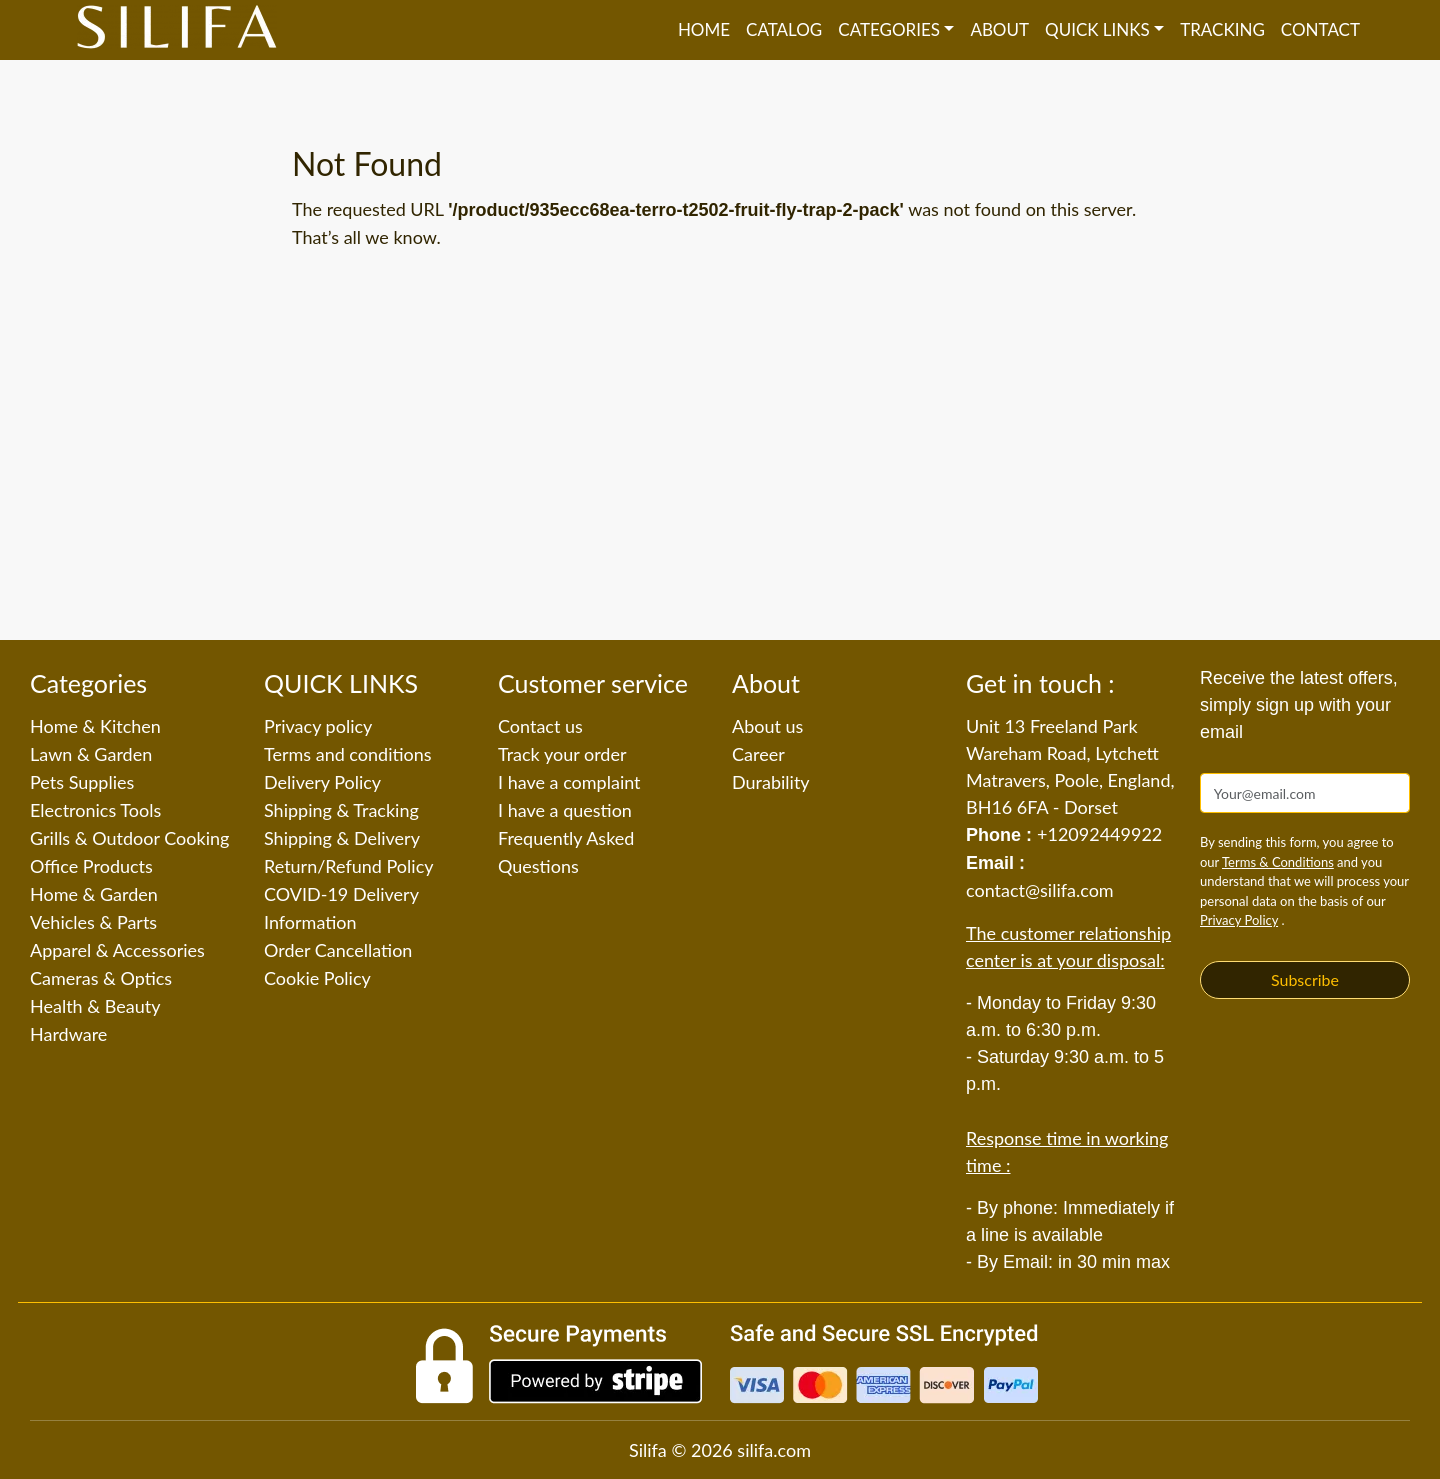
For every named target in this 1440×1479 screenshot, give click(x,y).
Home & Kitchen (95, 726)
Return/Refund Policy (349, 866)
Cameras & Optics (101, 978)
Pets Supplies (82, 782)
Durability (771, 782)
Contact (1320, 29)
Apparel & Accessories (117, 950)
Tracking (1222, 29)
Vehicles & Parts (93, 922)
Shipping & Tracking (341, 810)
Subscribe (1305, 979)
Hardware (68, 1034)
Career (758, 754)
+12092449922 (1099, 834)
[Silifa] (177, 30)
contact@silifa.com (1040, 890)
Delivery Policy (322, 782)
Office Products (91, 866)
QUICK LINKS (1097, 29)
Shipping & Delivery (342, 838)
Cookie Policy (317, 978)
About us (767, 726)
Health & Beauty (95, 1006)
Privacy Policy (1239, 920)
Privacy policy (318, 726)
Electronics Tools (95, 810)
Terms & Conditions (1278, 862)
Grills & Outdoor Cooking (129, 838)
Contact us (540, 726)
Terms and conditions (348, 754)
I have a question (565, 810)
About (999, 29)
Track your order (562, 754)
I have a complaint (569, 782)
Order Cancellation (338, 950)
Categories (889, 29)
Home (704, 29)
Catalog (784, 29)
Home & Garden (94, 894)
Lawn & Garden (91, 754)
